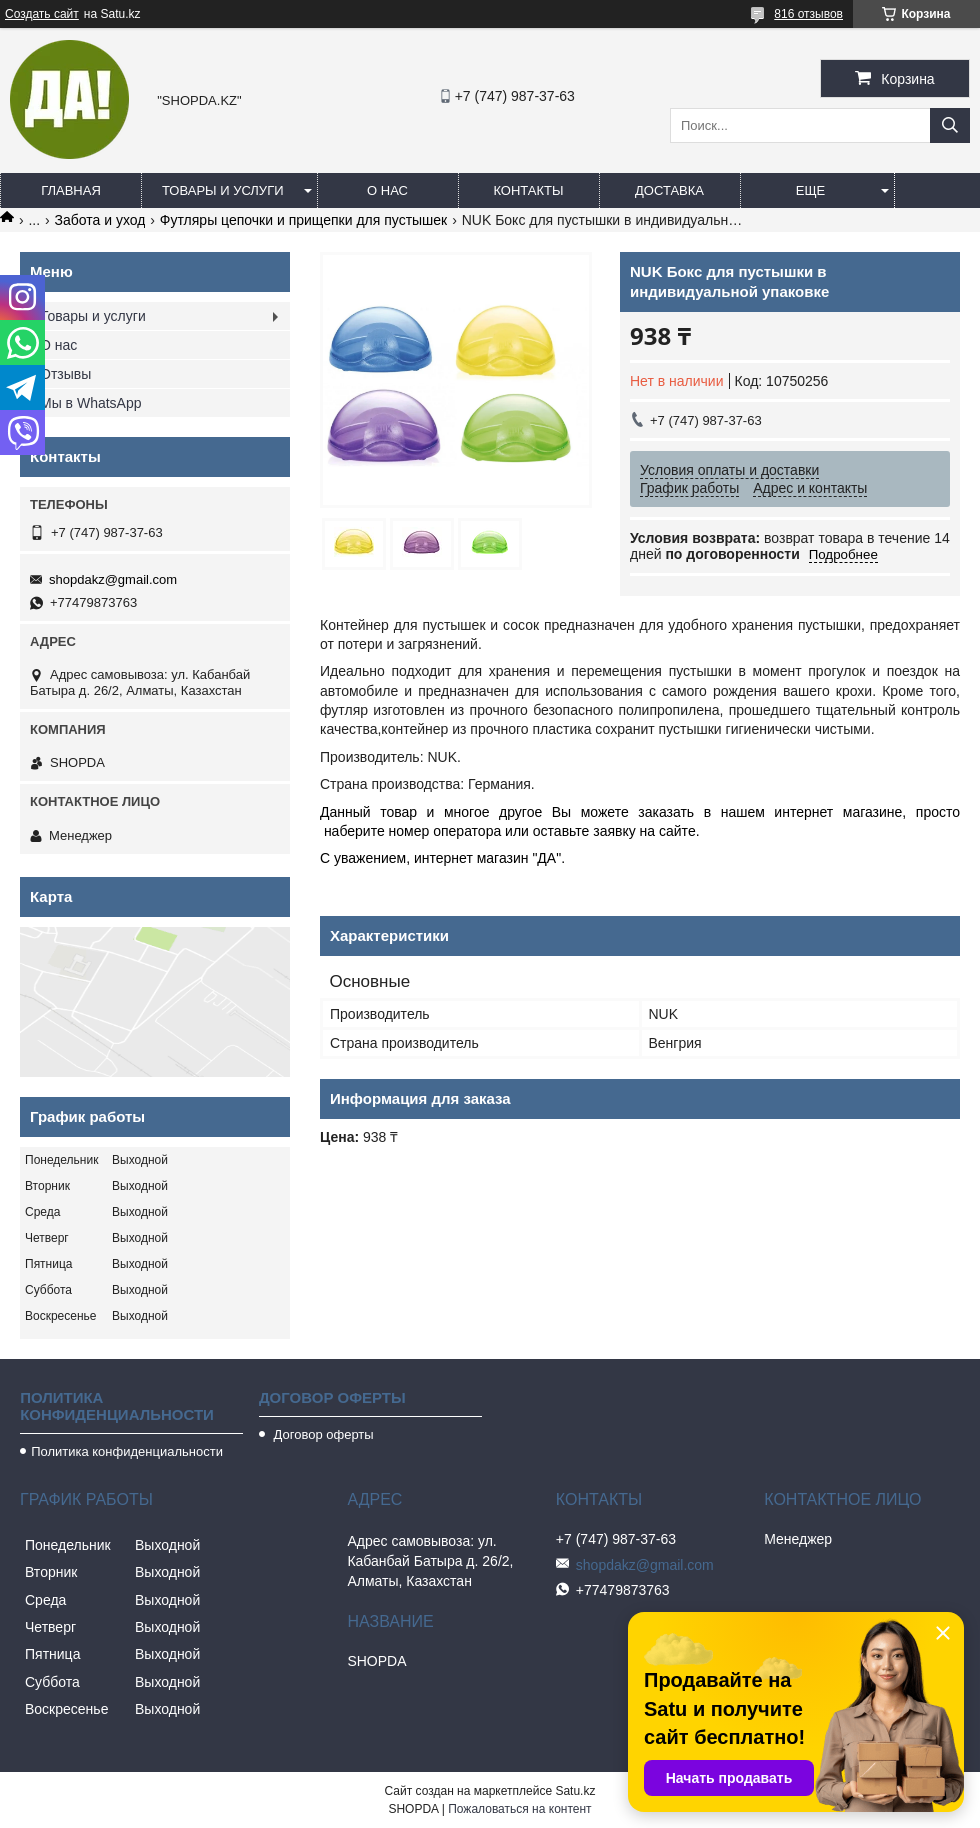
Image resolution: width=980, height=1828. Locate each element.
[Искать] (950, 125)
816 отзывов (808, 14)
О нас (387, 190)
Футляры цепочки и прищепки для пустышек (303, 220)
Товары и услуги (223, 190)
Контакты (528, 190)
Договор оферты (322, 1434)
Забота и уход (100, 220)
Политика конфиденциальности (127, 1451)
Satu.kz (575, 1791)
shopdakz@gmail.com (113, 579)
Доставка (669, 190)
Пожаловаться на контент (519, 1809)
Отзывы (65, 374)
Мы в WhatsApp (91, 403)
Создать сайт (42, 14)
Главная (71, 190)
